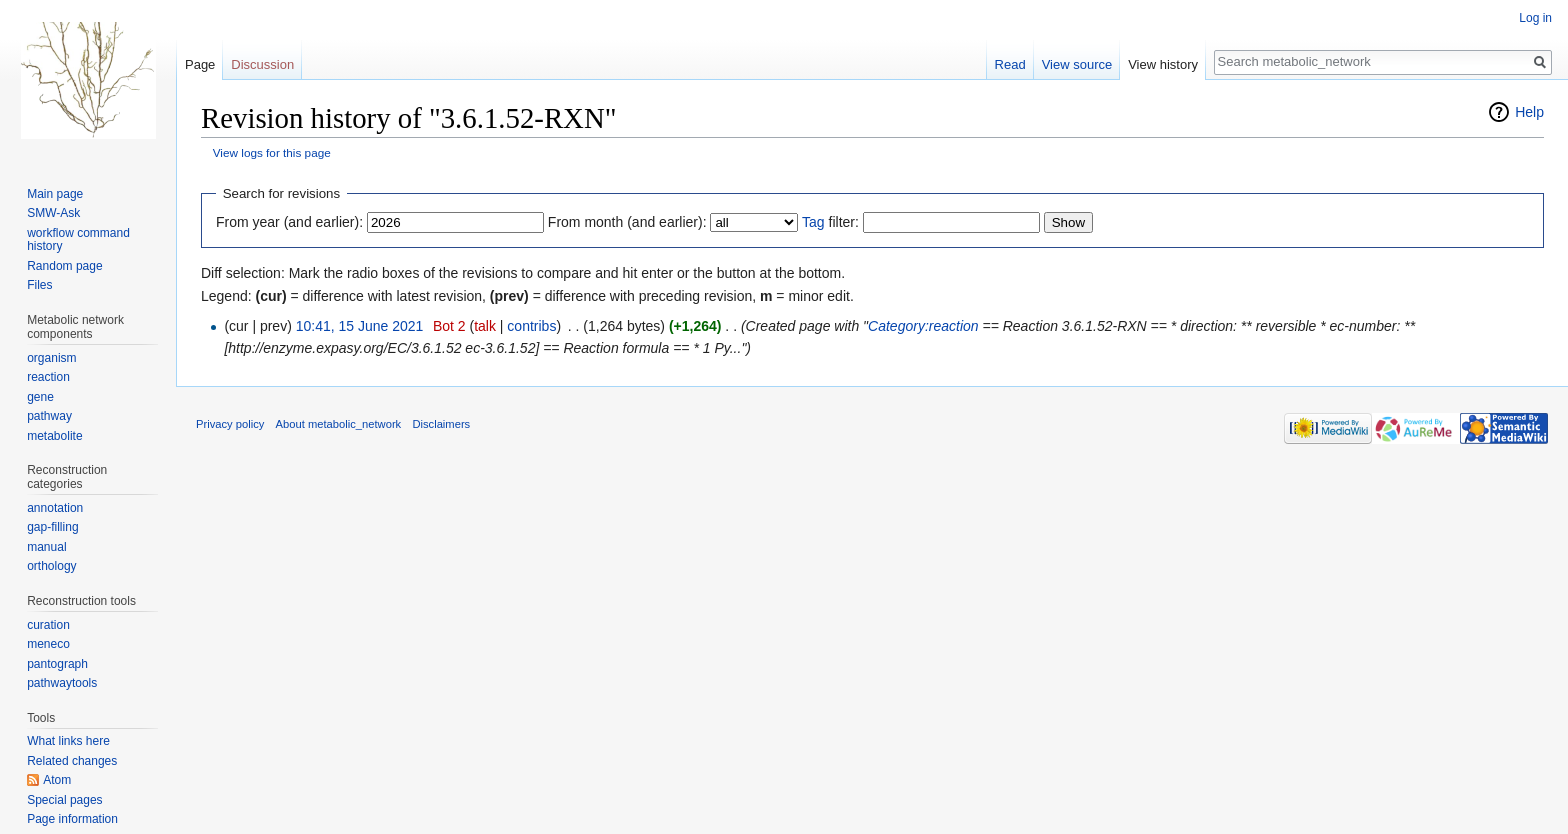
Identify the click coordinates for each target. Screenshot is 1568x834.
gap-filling (52, 527)
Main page (55, 194)
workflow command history (78, 240)
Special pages (64, 800)
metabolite (54, 436)
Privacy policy (230, 424)
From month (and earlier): (627, 222)
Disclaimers (441, 424)
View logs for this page (272, 152)
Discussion (262, 64)
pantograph (57, 664)
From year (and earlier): (289, 222)
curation (48, 625)
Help (1529, 112)
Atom (57, 780)
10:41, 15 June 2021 (360, 326)
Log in (1535, 18)
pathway (49, 416)
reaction (48, 377)
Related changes (72, 761)
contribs (531, 326)
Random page (64, 266)
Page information (72, 819)
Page (200, 64)
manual (46, 547)
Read (1010, 64)
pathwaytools (62, 683)
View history (1163, 64)
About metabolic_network (339, 424)
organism (51, 358)
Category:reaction (923, 326)
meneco (48, 644)
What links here (68, 741)
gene (40, 397)
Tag (813, 222)
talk (485, 326)
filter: (830, 222)
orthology (51, 566)
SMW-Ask (53, 213)
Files (39, 285)
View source (1077, 64)
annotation (55, 508)
